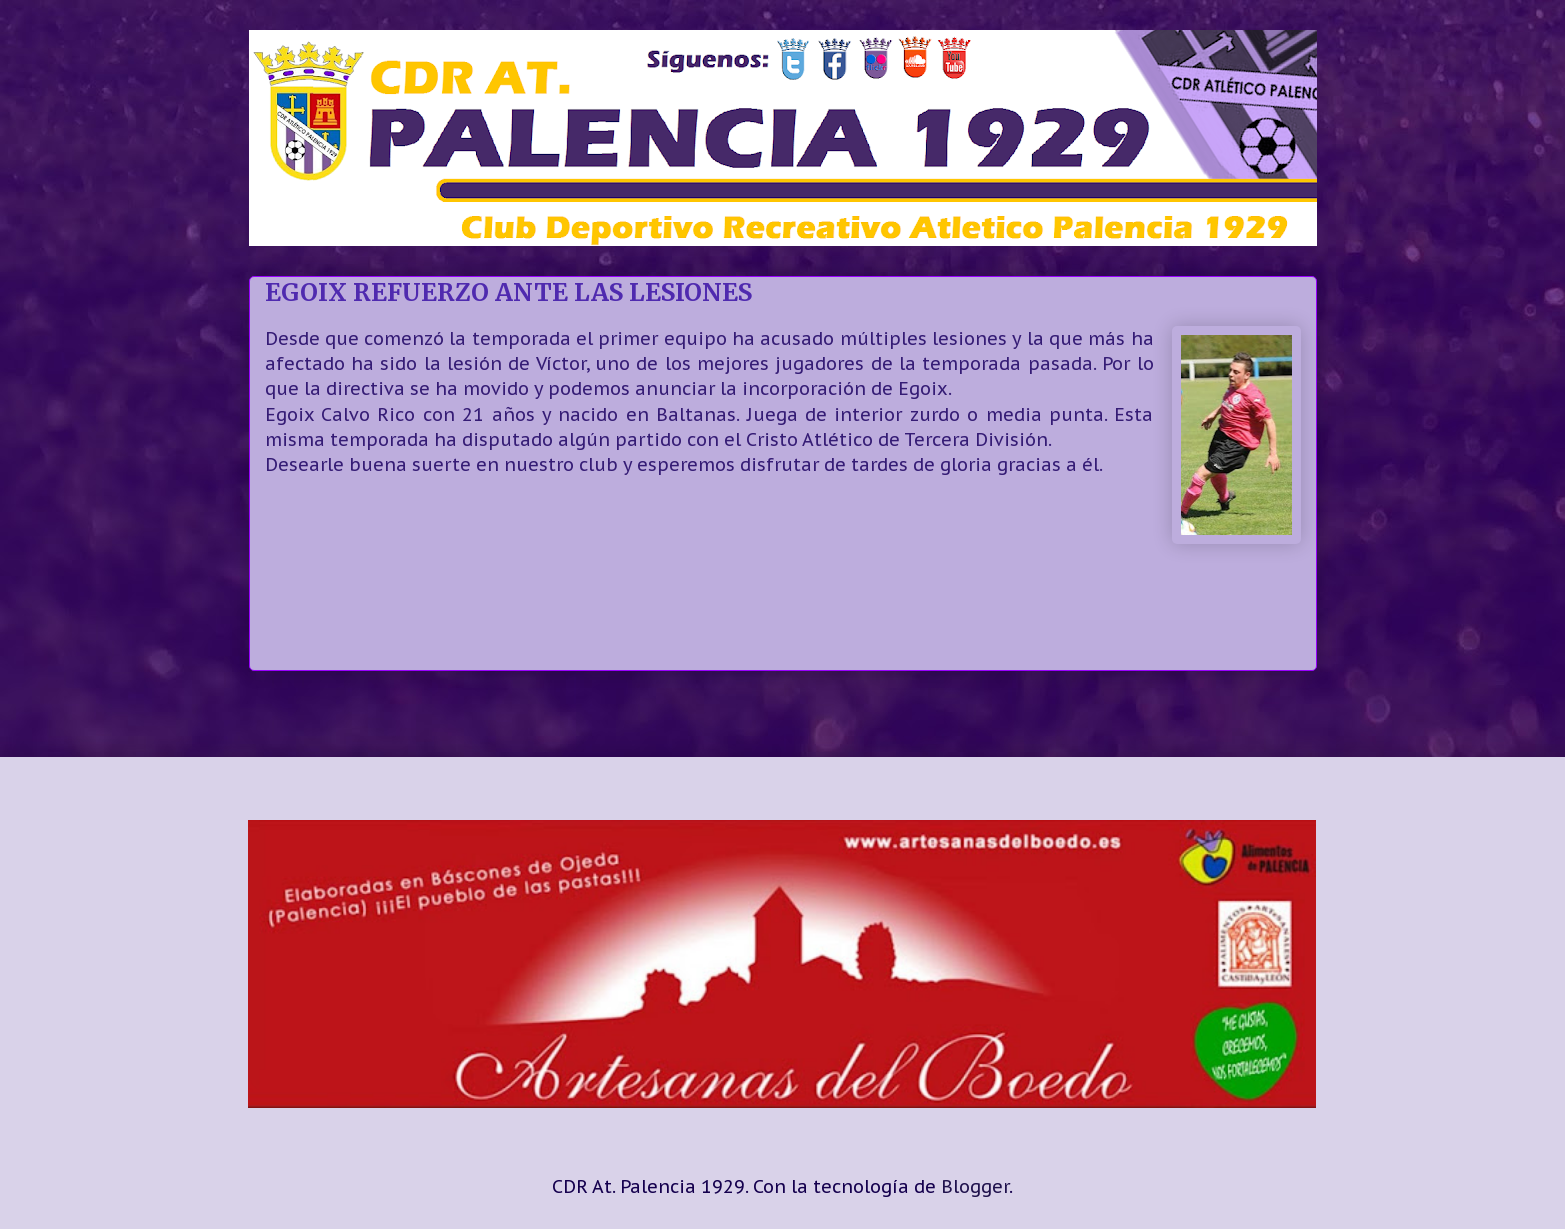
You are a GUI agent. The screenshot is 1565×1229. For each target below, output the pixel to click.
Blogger (975, 1186)
